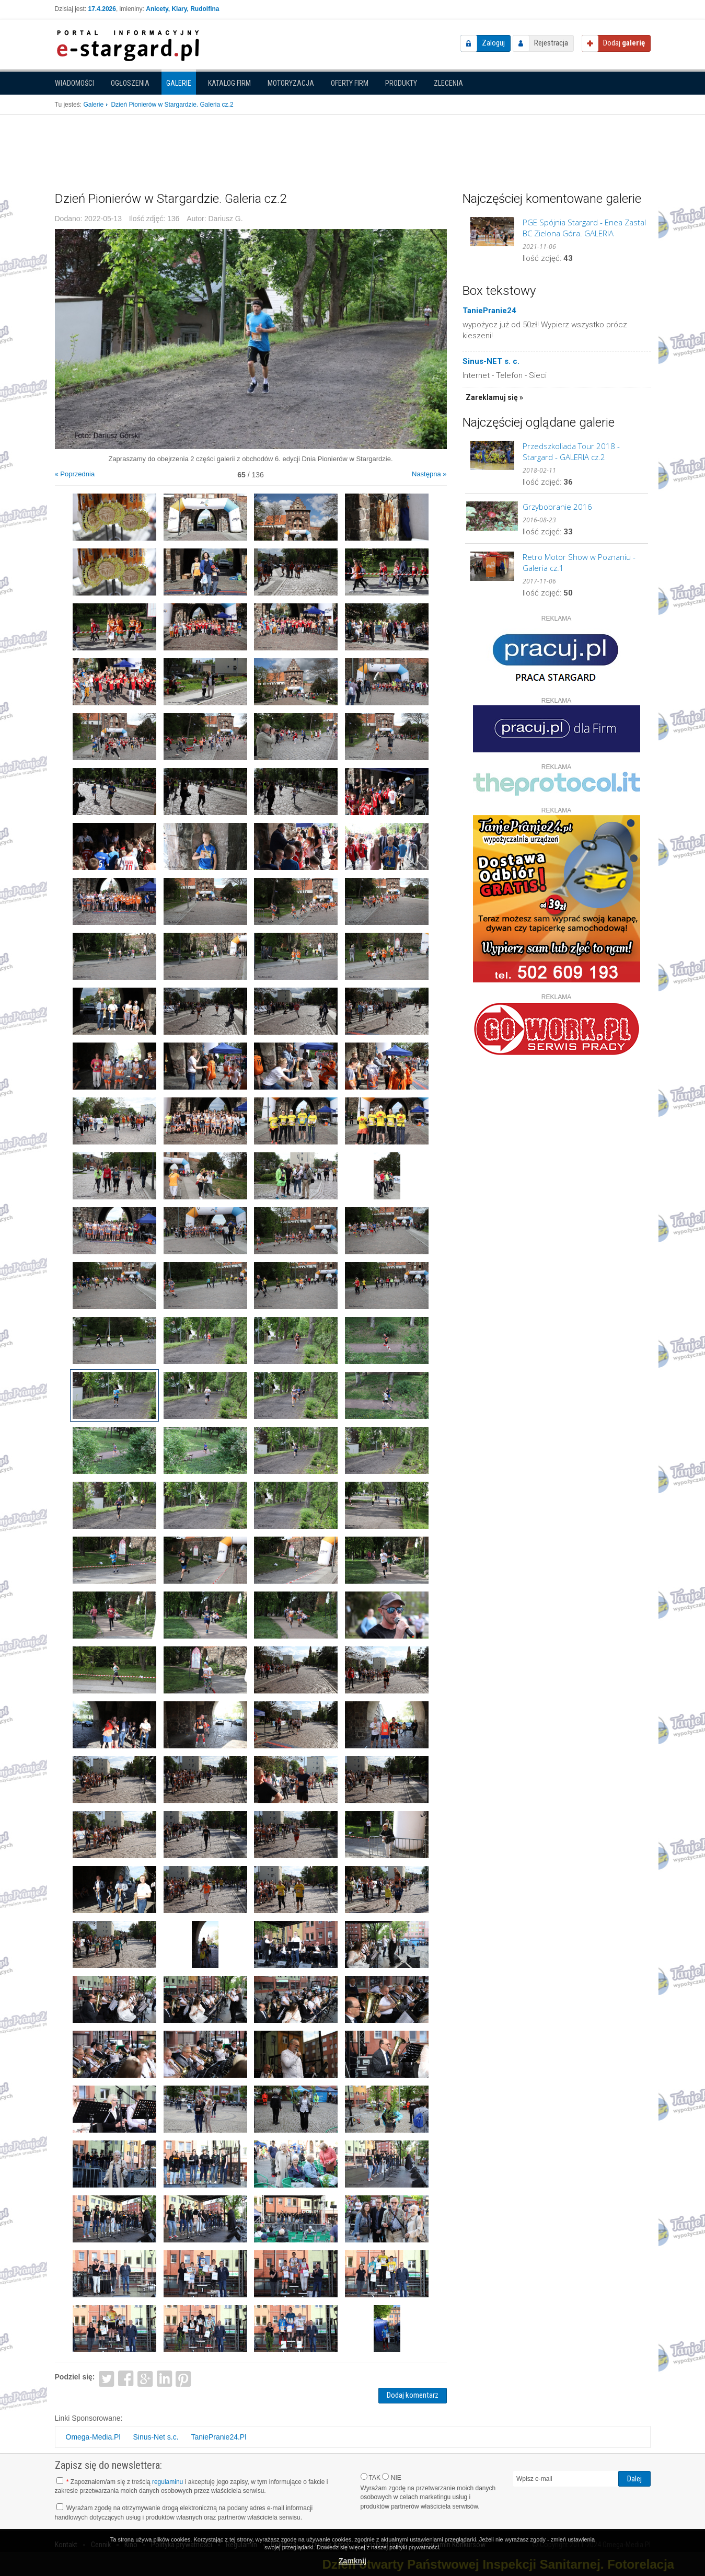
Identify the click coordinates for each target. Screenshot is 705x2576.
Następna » (429, 474)
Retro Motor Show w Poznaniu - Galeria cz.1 (579, 562)
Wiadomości (74, 83)
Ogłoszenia (130, 83)
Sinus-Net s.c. (155, 2437)
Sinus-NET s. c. (491, 361)
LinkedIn (164, 2378)
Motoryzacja (291, 83)
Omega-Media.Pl (93, 2437)
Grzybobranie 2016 (557, 506)
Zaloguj (493, 43)
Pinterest (183, 2378)
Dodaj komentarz (412, 2395)
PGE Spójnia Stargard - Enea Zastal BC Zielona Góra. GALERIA (584, 227)
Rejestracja (551, 43)
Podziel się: (75, 2377)
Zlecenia (448, 83)
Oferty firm (349, 83)
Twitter (106, 2378)
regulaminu (167, 2482)
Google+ (145, 2378)
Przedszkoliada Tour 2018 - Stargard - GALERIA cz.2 (571, 451)
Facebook (125, 2378)
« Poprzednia (75, 474)
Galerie (178, 83)
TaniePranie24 (489, 310)
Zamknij (352, 2561)
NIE (391, 2477)
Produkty (401, 83)
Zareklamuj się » (494, 397)
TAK (371, 2477)
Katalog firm (229, 83)
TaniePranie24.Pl (218, 2437)
